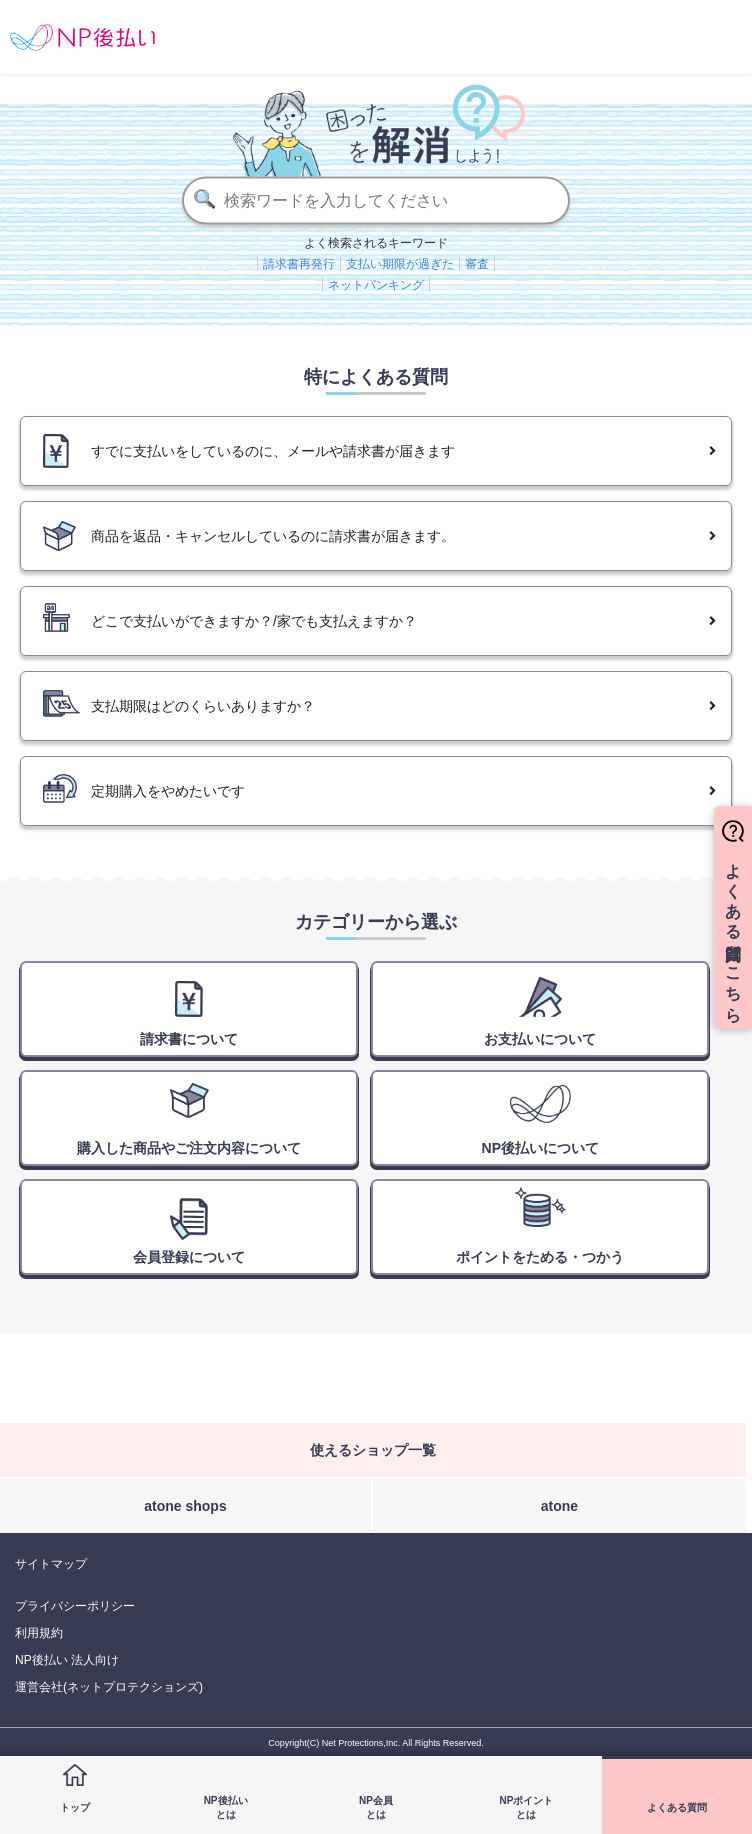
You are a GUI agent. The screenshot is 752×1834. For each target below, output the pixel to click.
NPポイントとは (526, 1807)
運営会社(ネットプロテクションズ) (109, 1687)
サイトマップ (51, 1564)
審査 (477, 263)
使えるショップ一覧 (373, 1450)
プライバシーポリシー (75, 1606)
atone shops (185, 1506)
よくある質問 (677, 1807)
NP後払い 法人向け (67, 1660)
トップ (75, 1807)
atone (559, 1506)
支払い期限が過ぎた (400, 263)
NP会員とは (376, 1807)
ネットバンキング (376, 284)
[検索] (376, 200)
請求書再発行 (299, 263)
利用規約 (39, 1633)
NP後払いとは (226, 1807)
